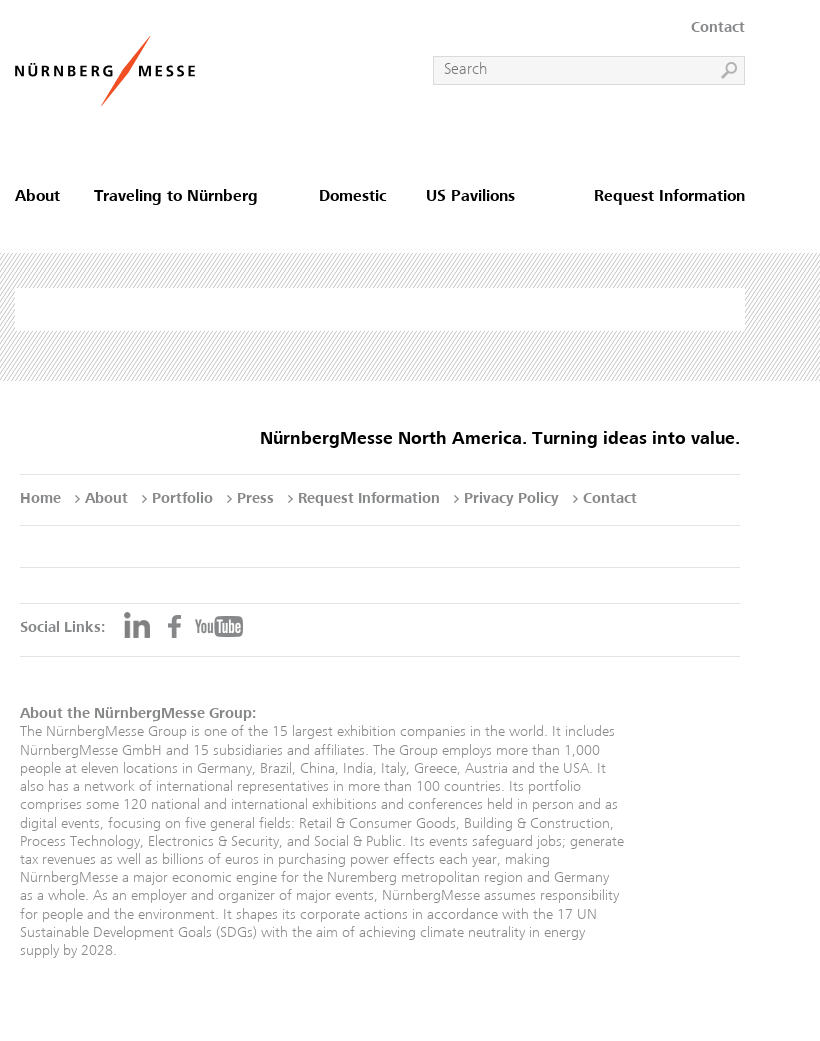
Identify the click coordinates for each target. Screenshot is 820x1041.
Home (40, 499)
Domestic (353, 197)
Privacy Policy (511, 499)
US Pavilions (470, 197)
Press (255, 499)
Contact (718, 28)
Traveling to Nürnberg (176, 197)
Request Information (669, 197)
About (37, 197)
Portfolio (182, 499)
